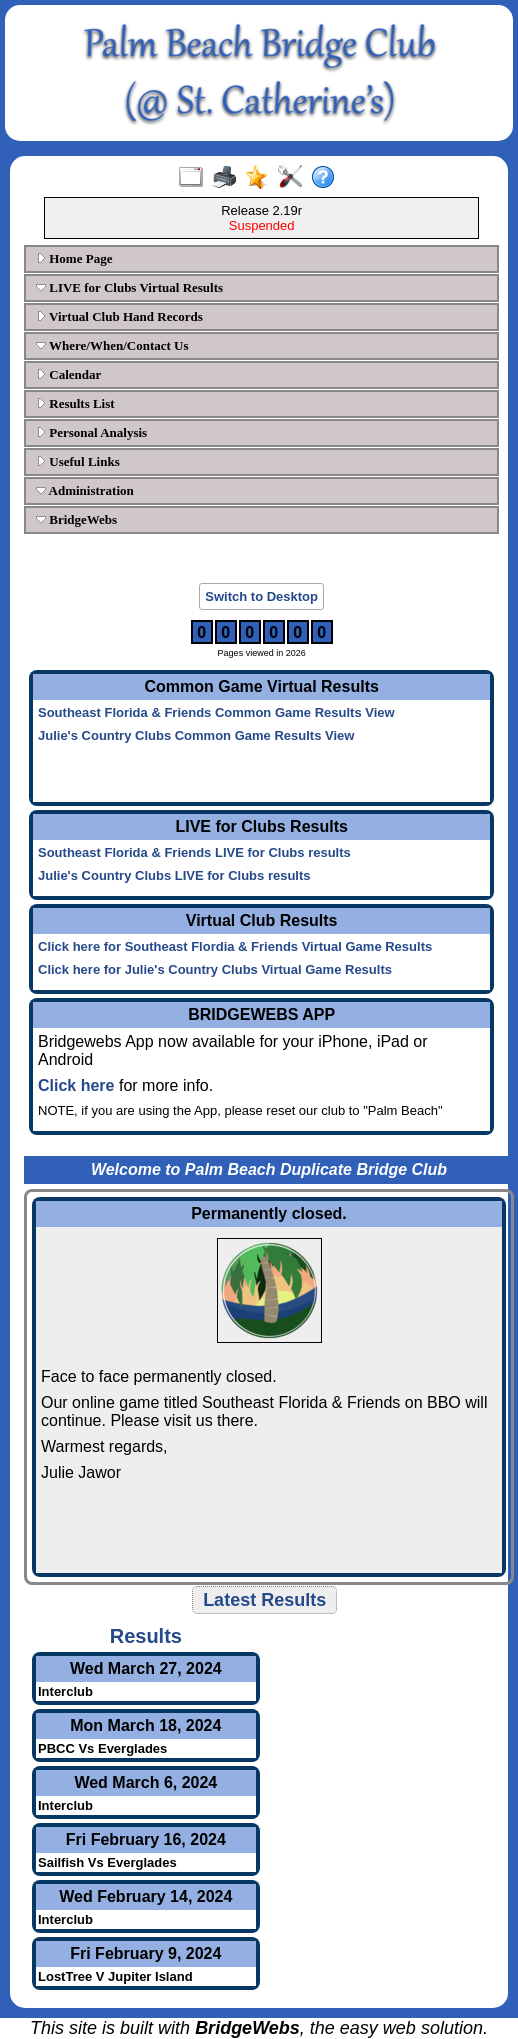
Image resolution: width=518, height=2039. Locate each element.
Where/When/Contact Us (112, 345)
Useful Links (78, 461)
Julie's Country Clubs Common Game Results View (196, 735)
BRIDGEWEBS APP (261, 1014)
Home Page (74, 258)
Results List (75, 403)
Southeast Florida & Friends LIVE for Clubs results (194, 852)
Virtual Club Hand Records (119, 316)
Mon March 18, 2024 (145, 1725)
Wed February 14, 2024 (145, 1896)
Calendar (68, 374)
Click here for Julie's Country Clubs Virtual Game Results (215, 969)
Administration (85, 490)
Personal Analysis (91, 432)
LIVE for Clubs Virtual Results (129, 287)
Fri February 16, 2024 (146, 1839)
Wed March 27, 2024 (146, 1668)
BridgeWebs (76, 519)
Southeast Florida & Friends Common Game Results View (216, 712)
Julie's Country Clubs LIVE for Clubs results (174, 875)
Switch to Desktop (261, 596)
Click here (76, 1085)
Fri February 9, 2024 (145, 1953)
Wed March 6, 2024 (145, 1782)
